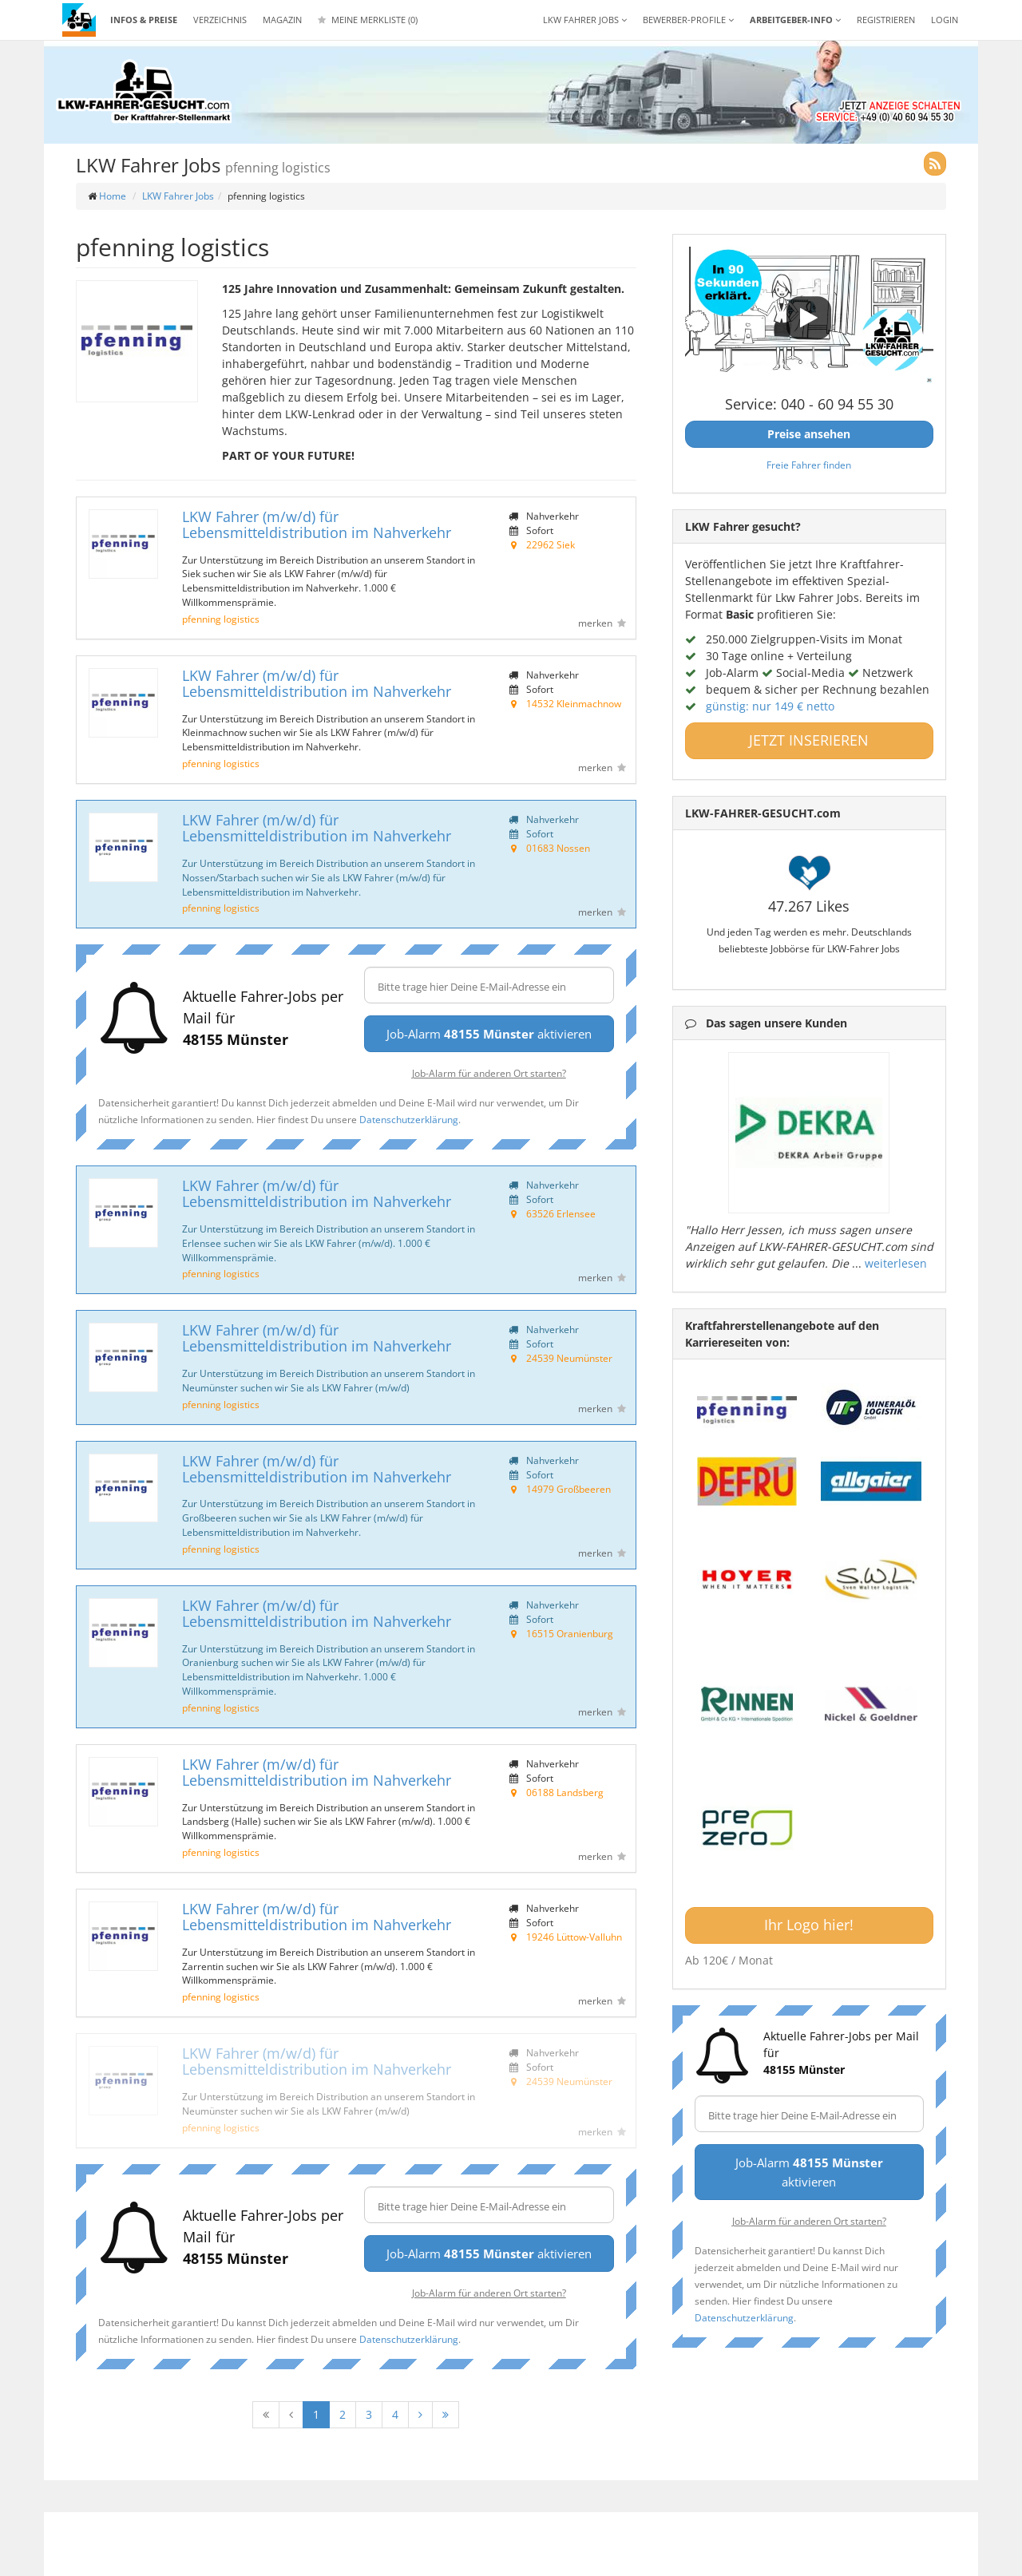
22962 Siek (550, 544)
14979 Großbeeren (568, 1488)
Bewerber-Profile (688, 20)
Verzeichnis (220, 20)
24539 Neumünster (569, 1357)
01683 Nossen (558, 847)
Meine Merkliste (368, 20)
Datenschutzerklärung (408, 1119)
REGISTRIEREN (886, 20)
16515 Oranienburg (569, 1633)
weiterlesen (896, 1263)
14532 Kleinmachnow (573, 703)
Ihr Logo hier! (809, 1924)
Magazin (282, 20)
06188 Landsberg (565, 1792)
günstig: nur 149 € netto (770, 706)
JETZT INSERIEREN (809, 740)
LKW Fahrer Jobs (178, 196)
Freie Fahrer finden (808, 464)
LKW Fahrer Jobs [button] (585, 20)
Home (112, 196)
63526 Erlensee (561, 1213)
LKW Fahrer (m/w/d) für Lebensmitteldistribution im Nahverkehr (316, 524)
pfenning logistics (220, 618)
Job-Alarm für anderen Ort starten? (489, 1072)
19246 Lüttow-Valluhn (574, 1936)
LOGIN (944, 20)
